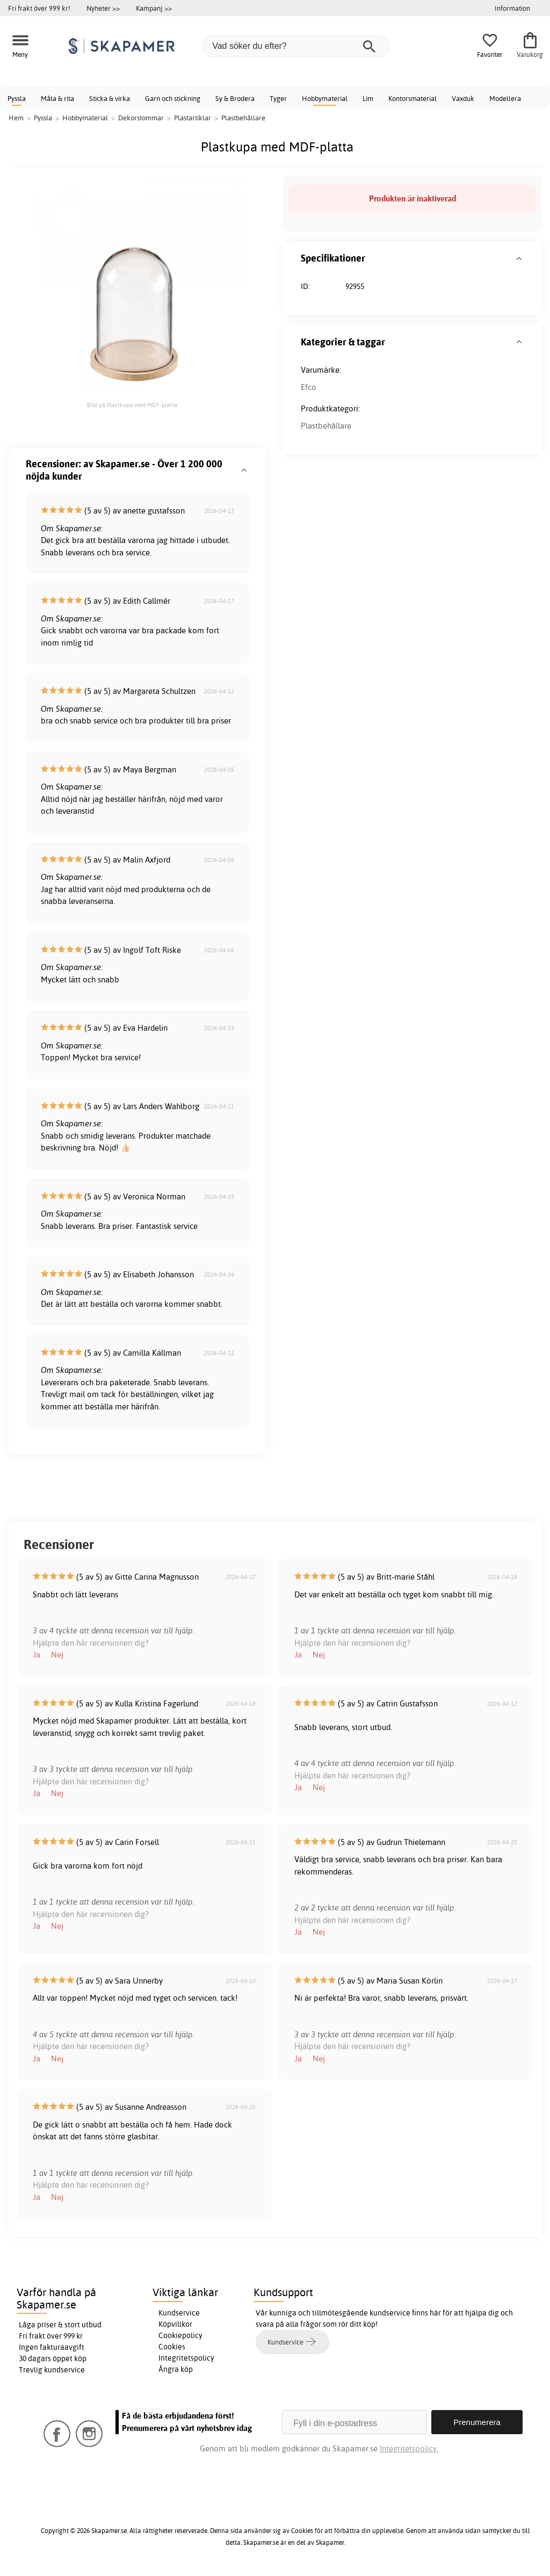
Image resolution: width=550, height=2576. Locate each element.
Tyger (278, 98)
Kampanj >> (154, 8)
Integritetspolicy (186, 2358)
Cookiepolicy (180, 2335)
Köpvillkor (175, 2324)
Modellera (505, 98)
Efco (308, 387)
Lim (368, 98)
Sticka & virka (109, 98)
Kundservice (179, 2313)
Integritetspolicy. (409, 2448)
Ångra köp (175, 2369)
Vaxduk (463, 98)
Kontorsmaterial (412, 98)
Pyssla (17, 98)
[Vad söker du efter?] (295, 46)
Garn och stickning (172, 98)
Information (512, 8)
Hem (16, 117)
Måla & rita (57, 98)
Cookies (171, 2346)
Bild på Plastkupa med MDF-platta (132, 405)
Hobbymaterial (325, 98)
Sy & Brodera (235, 98)
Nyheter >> (103, 8)
